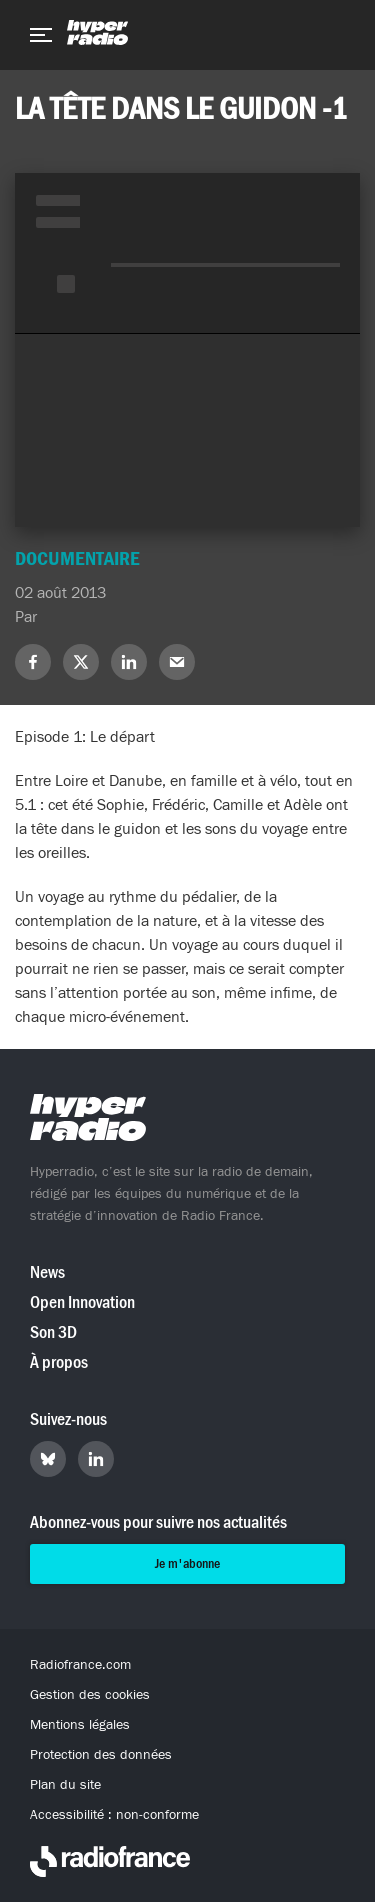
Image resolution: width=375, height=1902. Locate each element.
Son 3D (53, 1332)
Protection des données (101, 1755)
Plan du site (65, 1785)
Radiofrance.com (80, 1665)
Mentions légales (80, 1725)
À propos (59, 1362)
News (47, 1272)
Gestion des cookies (90, 1695)
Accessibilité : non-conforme (114, 1815)
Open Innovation (82, 1302)
